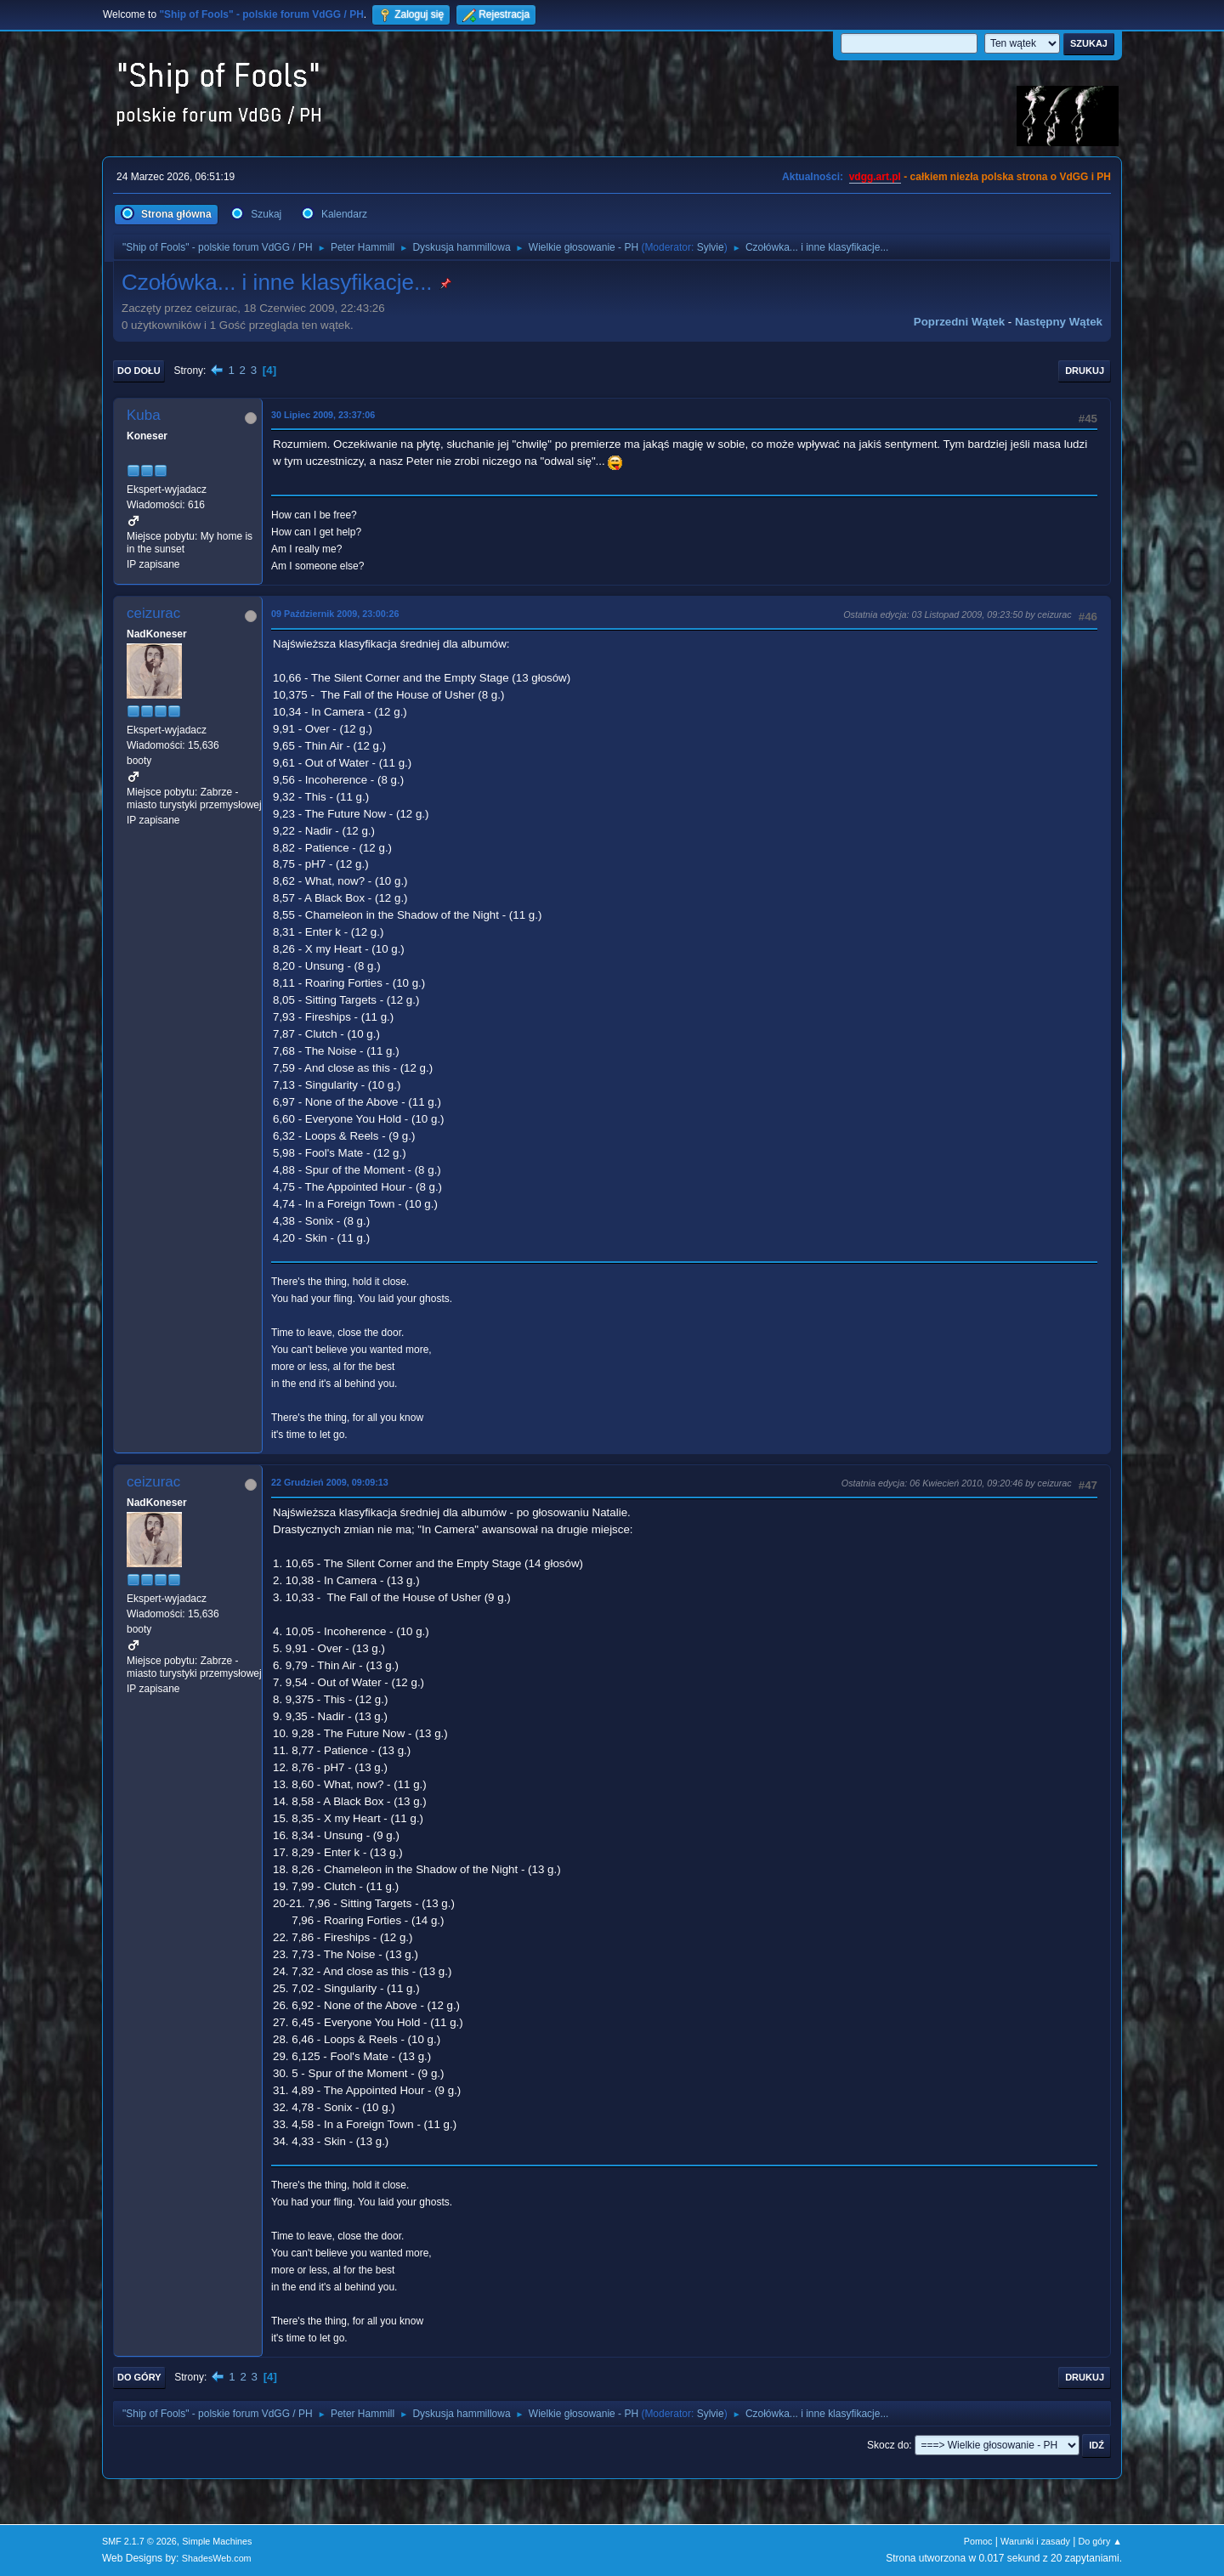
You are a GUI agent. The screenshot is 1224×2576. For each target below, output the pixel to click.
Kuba (144, 415)
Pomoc (978, 2541)
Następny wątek (1058, 321)
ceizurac (153, 613)
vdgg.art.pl (875, 177)
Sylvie (710, 247)
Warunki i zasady (1035, 2541)
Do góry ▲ (1100, 2541)
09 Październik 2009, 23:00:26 (335, 614)
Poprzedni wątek (959, 321)
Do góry (139, 2377)
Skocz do (888, 2445)
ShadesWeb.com (217, 2558)
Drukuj (1084, 370)
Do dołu (139, 370)
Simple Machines (217, 2541)
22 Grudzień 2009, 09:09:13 (329, 1482)
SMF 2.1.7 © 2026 (139, 2541)
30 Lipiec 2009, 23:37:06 (323, 415)
